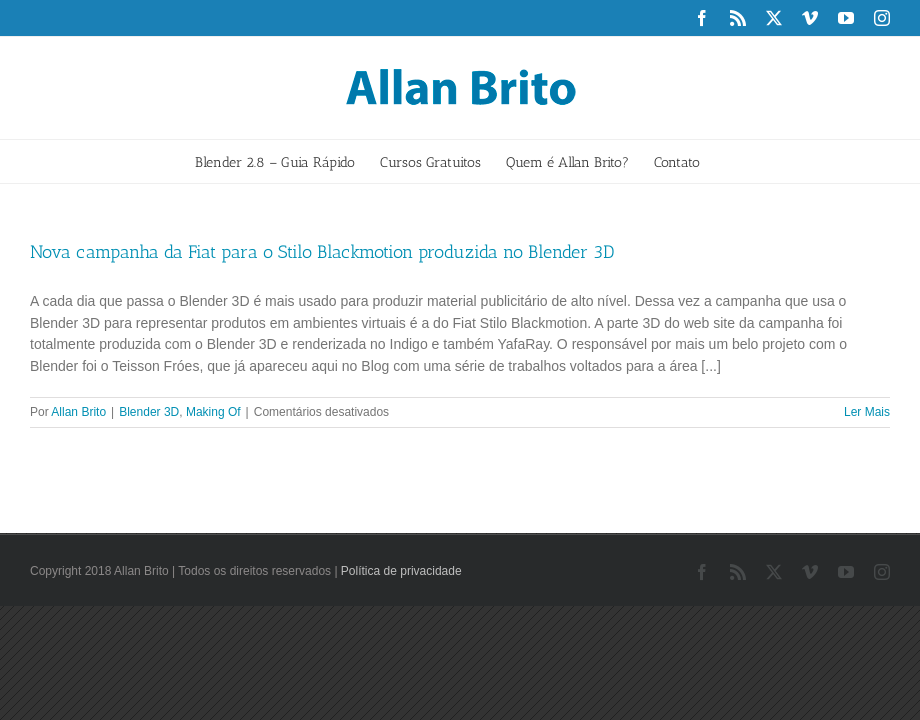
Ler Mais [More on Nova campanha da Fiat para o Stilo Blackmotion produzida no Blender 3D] (867, 412)
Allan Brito (78, 412)
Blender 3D (149, 412)
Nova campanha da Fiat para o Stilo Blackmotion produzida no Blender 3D (322, 252)
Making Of (213, 412)
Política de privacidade (401, 571)
